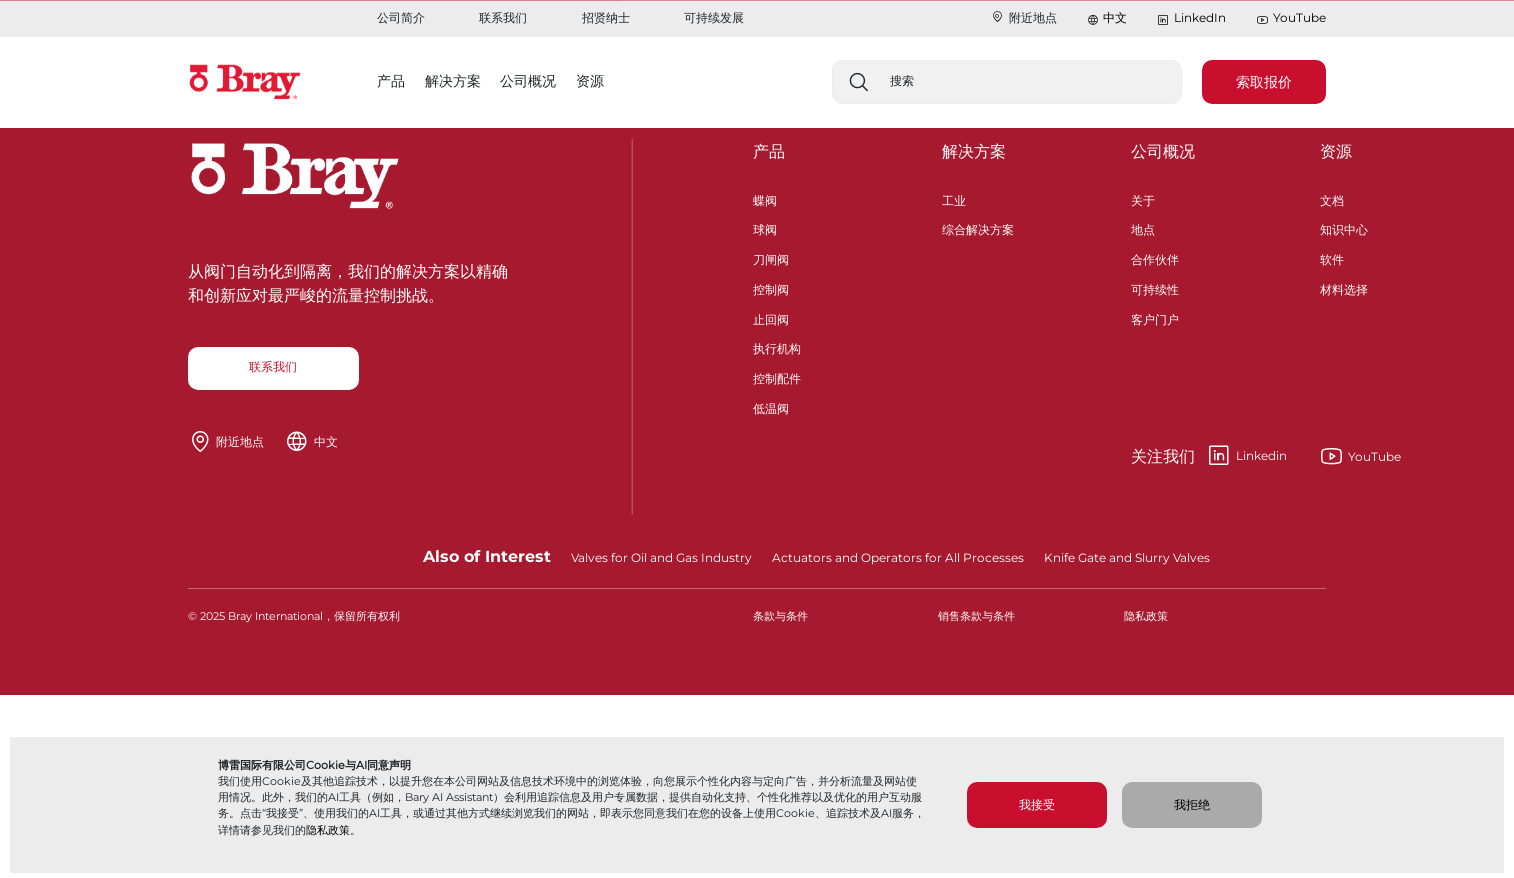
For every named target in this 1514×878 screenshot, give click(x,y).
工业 (954, 198)
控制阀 (771, 287)
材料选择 (1344, 287)
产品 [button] (391, 81)
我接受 (1037, 804)
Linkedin (1209, 456)
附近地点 (1023, 17)
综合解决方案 (978, 227)
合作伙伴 (1155, 257)
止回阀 (771, 317)
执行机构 (777, 346)
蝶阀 (765, 198)
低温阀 (771, 406)
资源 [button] (590, 81)
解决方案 (974, 151)
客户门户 (1155, 317)
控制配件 (777, 376)
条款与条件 (780, 616)
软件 (1332, 257)
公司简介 (401, 17)
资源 (1336, 151)
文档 (1332, 198)
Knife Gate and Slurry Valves (1127, 557)
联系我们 (503, 17)
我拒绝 (1192, 804)
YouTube (1291, 18)
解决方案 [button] (453, 81)
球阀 (765, 227)
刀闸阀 (771, 257)
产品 (769, 151)
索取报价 (1264, 82)
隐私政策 (328, 830)
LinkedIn (1191, 18)
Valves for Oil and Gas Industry (661, 557)
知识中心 (1344, 227)
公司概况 (1163, 151)
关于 (1143, 198)
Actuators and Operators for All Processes (898, 557)
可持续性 (1155, 287)
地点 (1143, 227)
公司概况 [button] (528, 81)
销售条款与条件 (976, 616)
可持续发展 (714, 17)
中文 (1115, 17)
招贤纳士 (606, 17)
